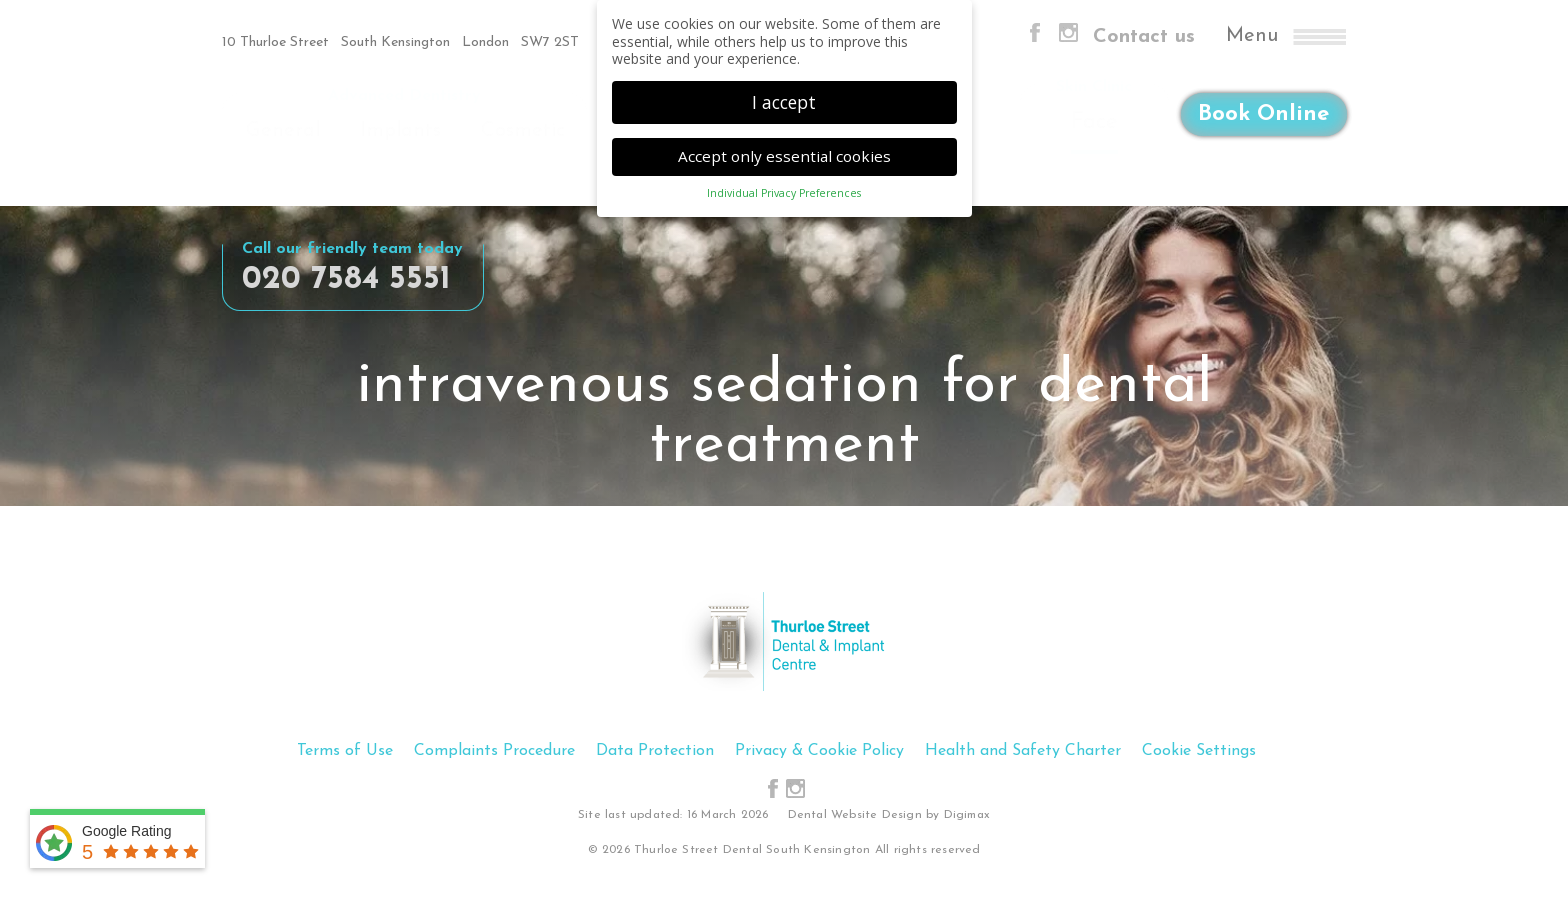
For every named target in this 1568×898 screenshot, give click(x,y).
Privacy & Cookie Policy (819, 751)
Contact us (1144, 37)
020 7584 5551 (346, 280)
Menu (1286, 37)
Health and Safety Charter (1023, 751)
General (283, 131)
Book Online (1263, 119)
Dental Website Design (855, 815)
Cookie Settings (1199, 751)
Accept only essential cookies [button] (784, 152)
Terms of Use (345, 751)
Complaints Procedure (494, 751)
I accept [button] (784, 98)
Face (1094, 122)
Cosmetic (523, 131)
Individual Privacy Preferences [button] (784, 190)
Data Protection (655, 751)
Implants (400, 131)
